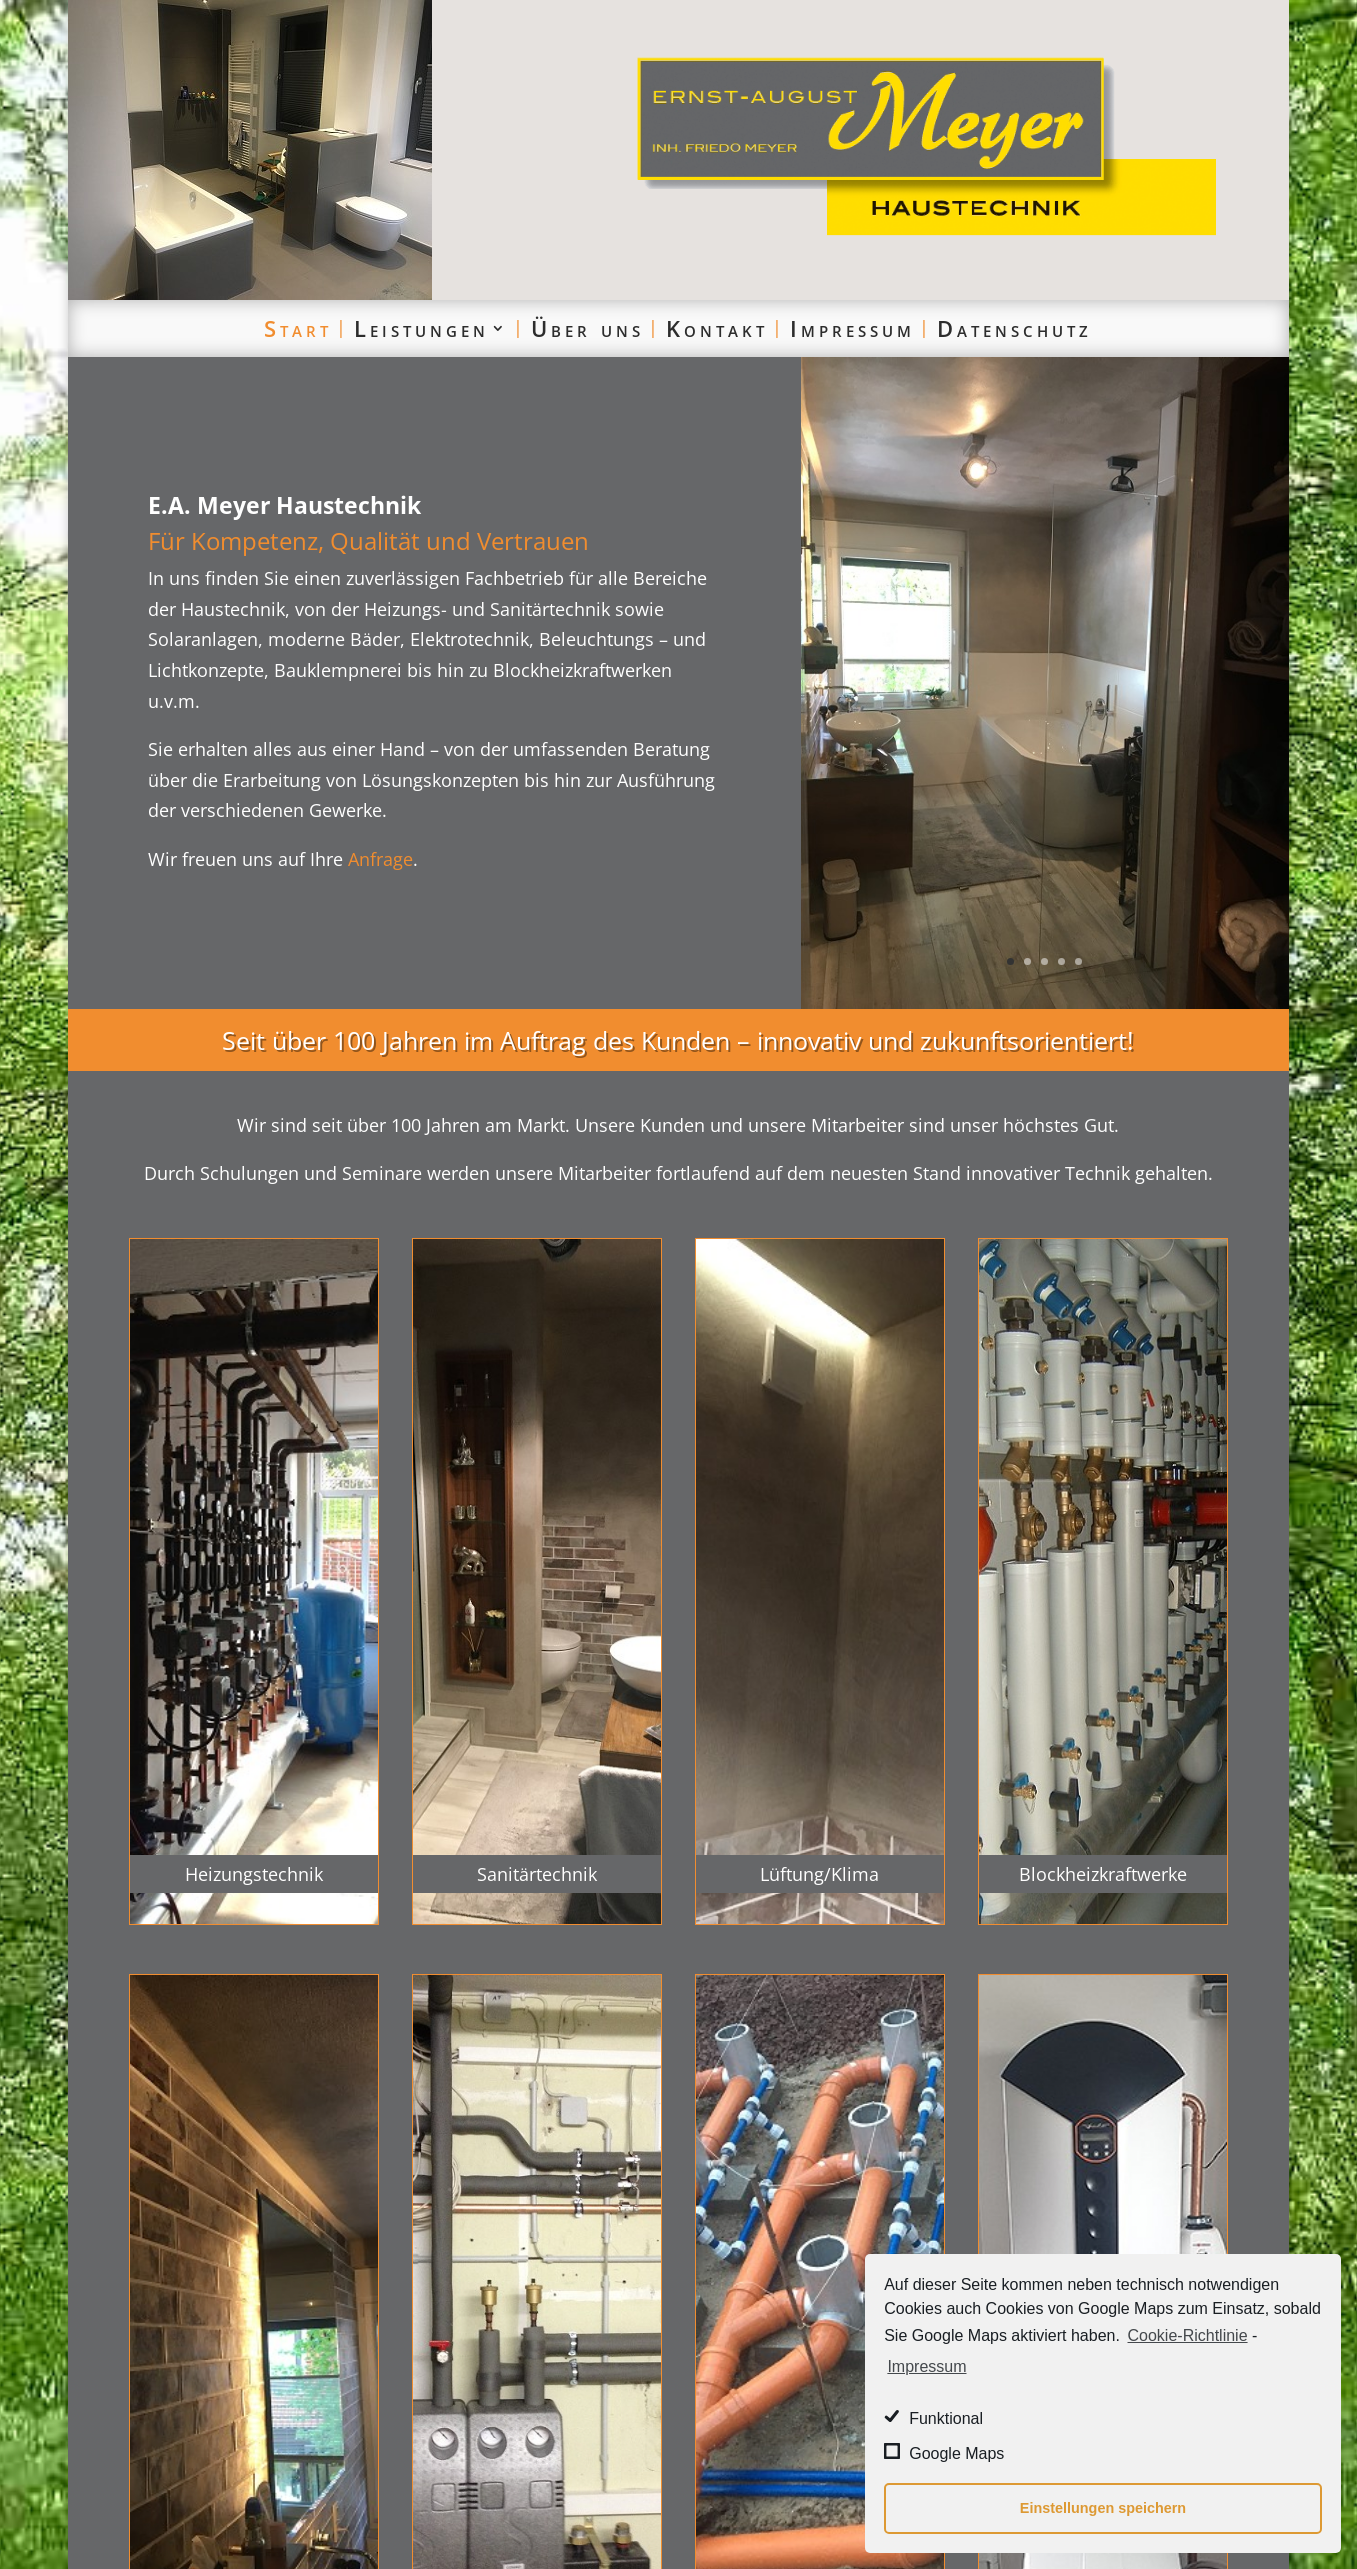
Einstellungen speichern (1103, 2508)
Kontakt (717, 328)
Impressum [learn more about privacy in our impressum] (926, 2366)
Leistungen (421, 328)
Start (298, 328)
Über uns (587, 328)
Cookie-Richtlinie (1188, 2335)
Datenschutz (1014, 328)
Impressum (852, 328)
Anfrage (380, 859)
